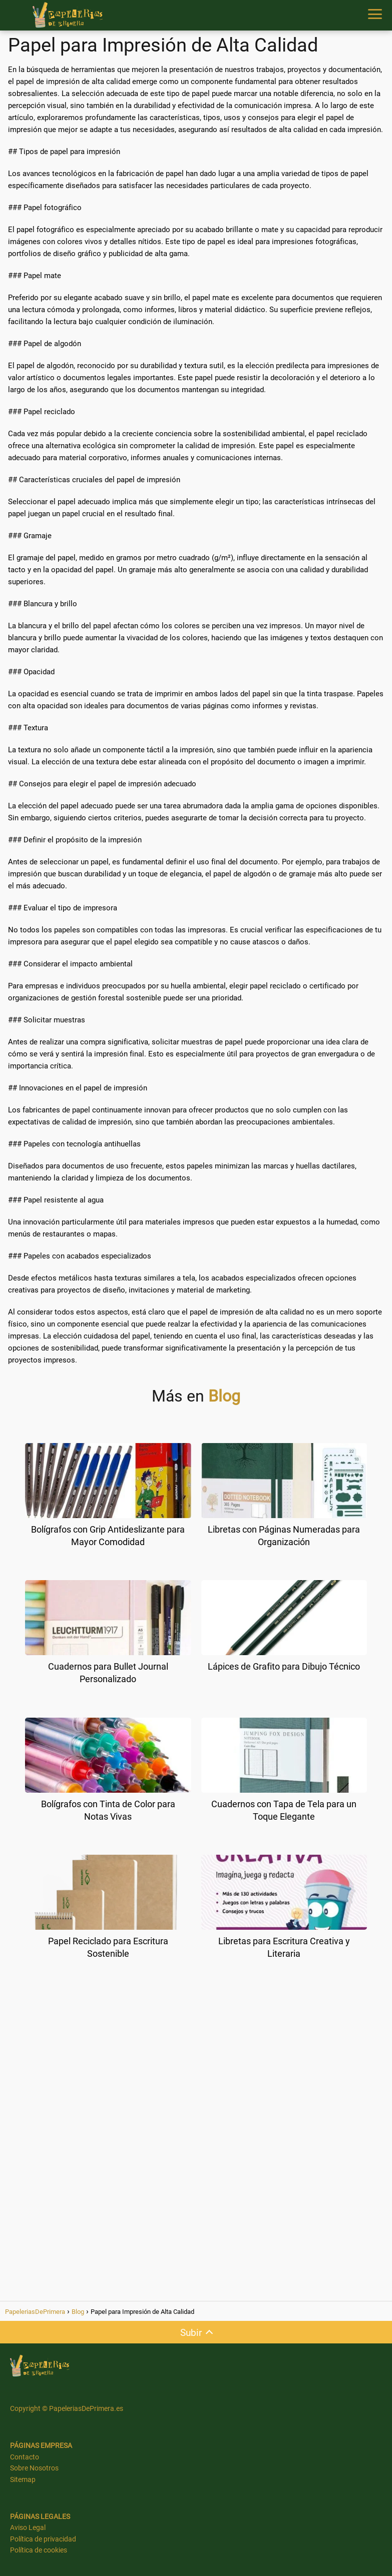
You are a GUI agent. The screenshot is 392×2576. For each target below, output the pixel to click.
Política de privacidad (43, 2539)
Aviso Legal (28, 2527)
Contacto (24, 2457)
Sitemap (23, 2479)
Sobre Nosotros (34, 2468)
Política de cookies (38, 2550)
